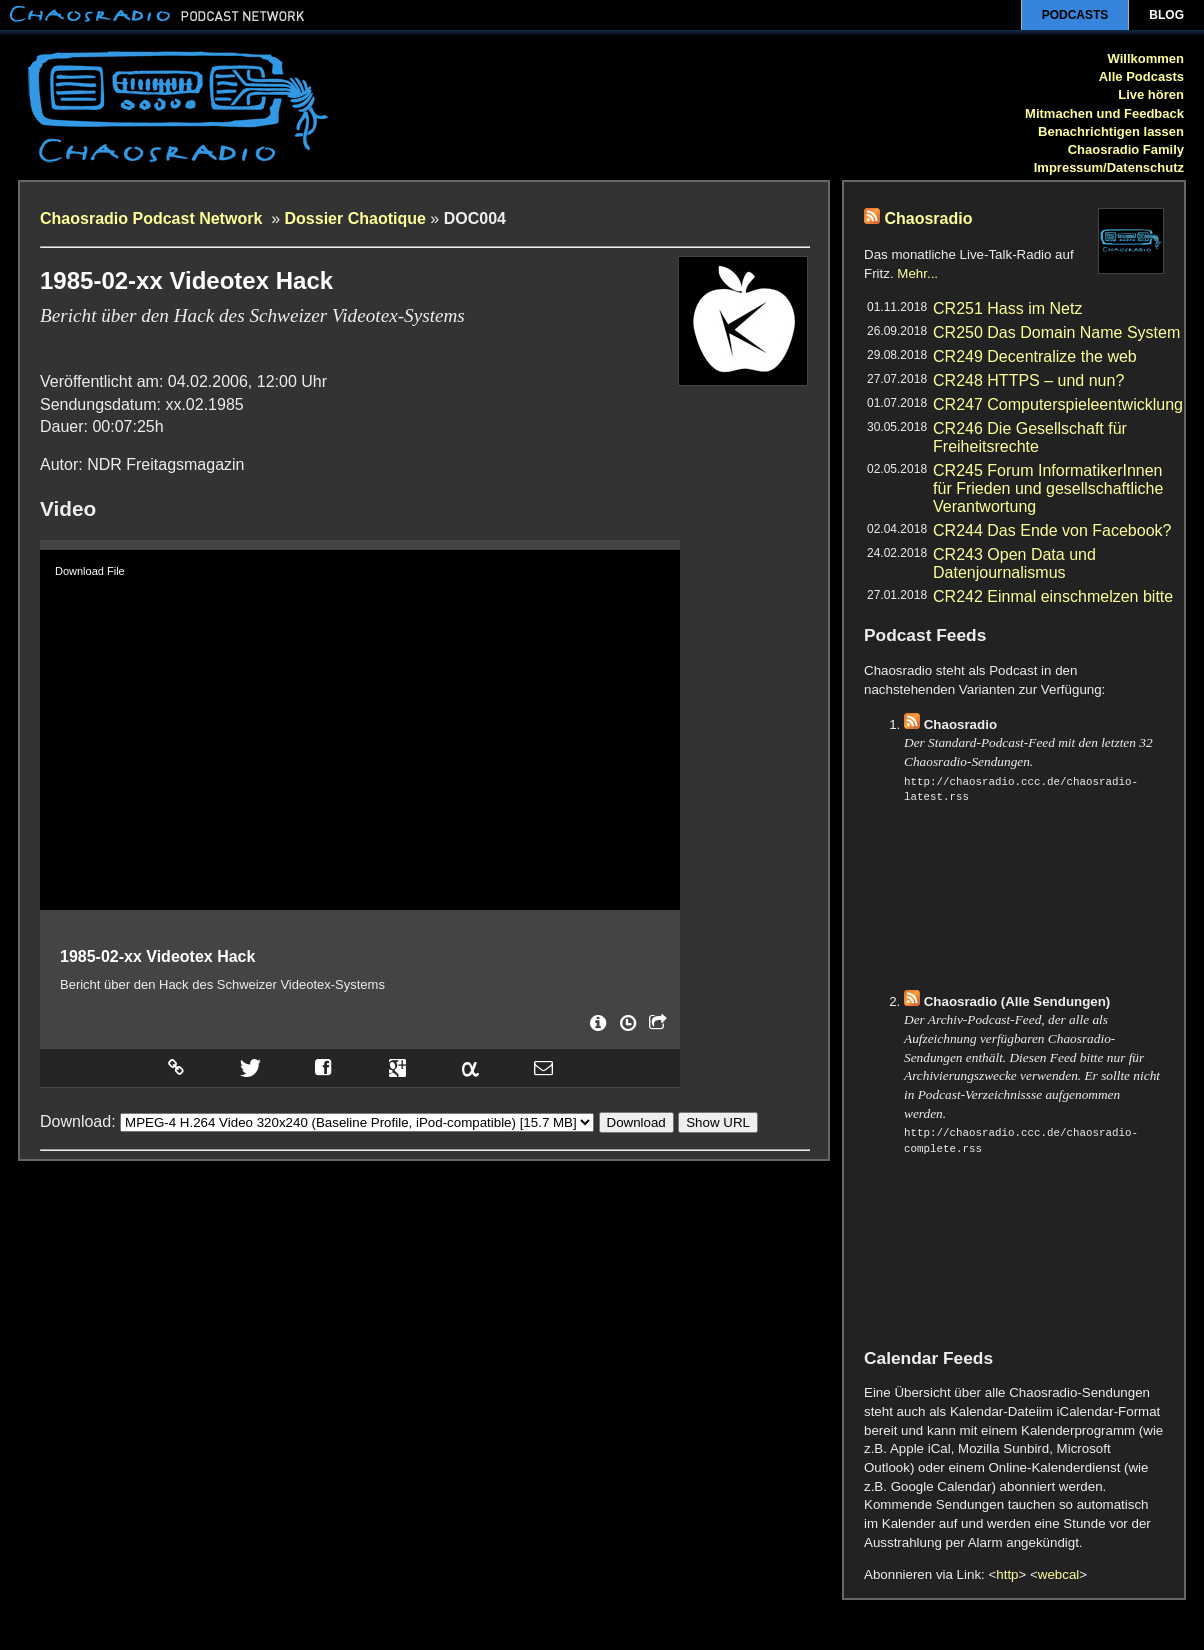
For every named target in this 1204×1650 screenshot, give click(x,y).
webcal (1059, 1574)
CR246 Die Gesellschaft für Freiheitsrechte (1030, 437)
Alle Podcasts (1141, 76)
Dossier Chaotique (355, 218)
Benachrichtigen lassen (1111, 131)
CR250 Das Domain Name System (1056, 332)
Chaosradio (928, 218)
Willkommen (1146, 58)
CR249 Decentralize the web (1035, 356)
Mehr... (917, 273)
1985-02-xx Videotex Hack (157, 956)
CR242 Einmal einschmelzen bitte (1053, 596)
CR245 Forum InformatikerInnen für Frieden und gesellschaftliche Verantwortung (1048, 488)
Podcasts (1075, 15)
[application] (360, 730)
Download (636, 1116)
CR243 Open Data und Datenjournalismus (1014, 563)
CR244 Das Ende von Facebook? (1052, 530)
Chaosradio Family (1126, 149)
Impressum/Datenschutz (1109, 167)
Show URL (718, 1116)
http (1007, 1574)
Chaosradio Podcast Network (153, 218)
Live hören (1151, 94)
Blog (1166, 15)
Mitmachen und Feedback (1104, 113)
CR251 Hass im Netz (1007, 308)
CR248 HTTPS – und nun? (1028, 380)
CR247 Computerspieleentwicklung (1058, 404)
